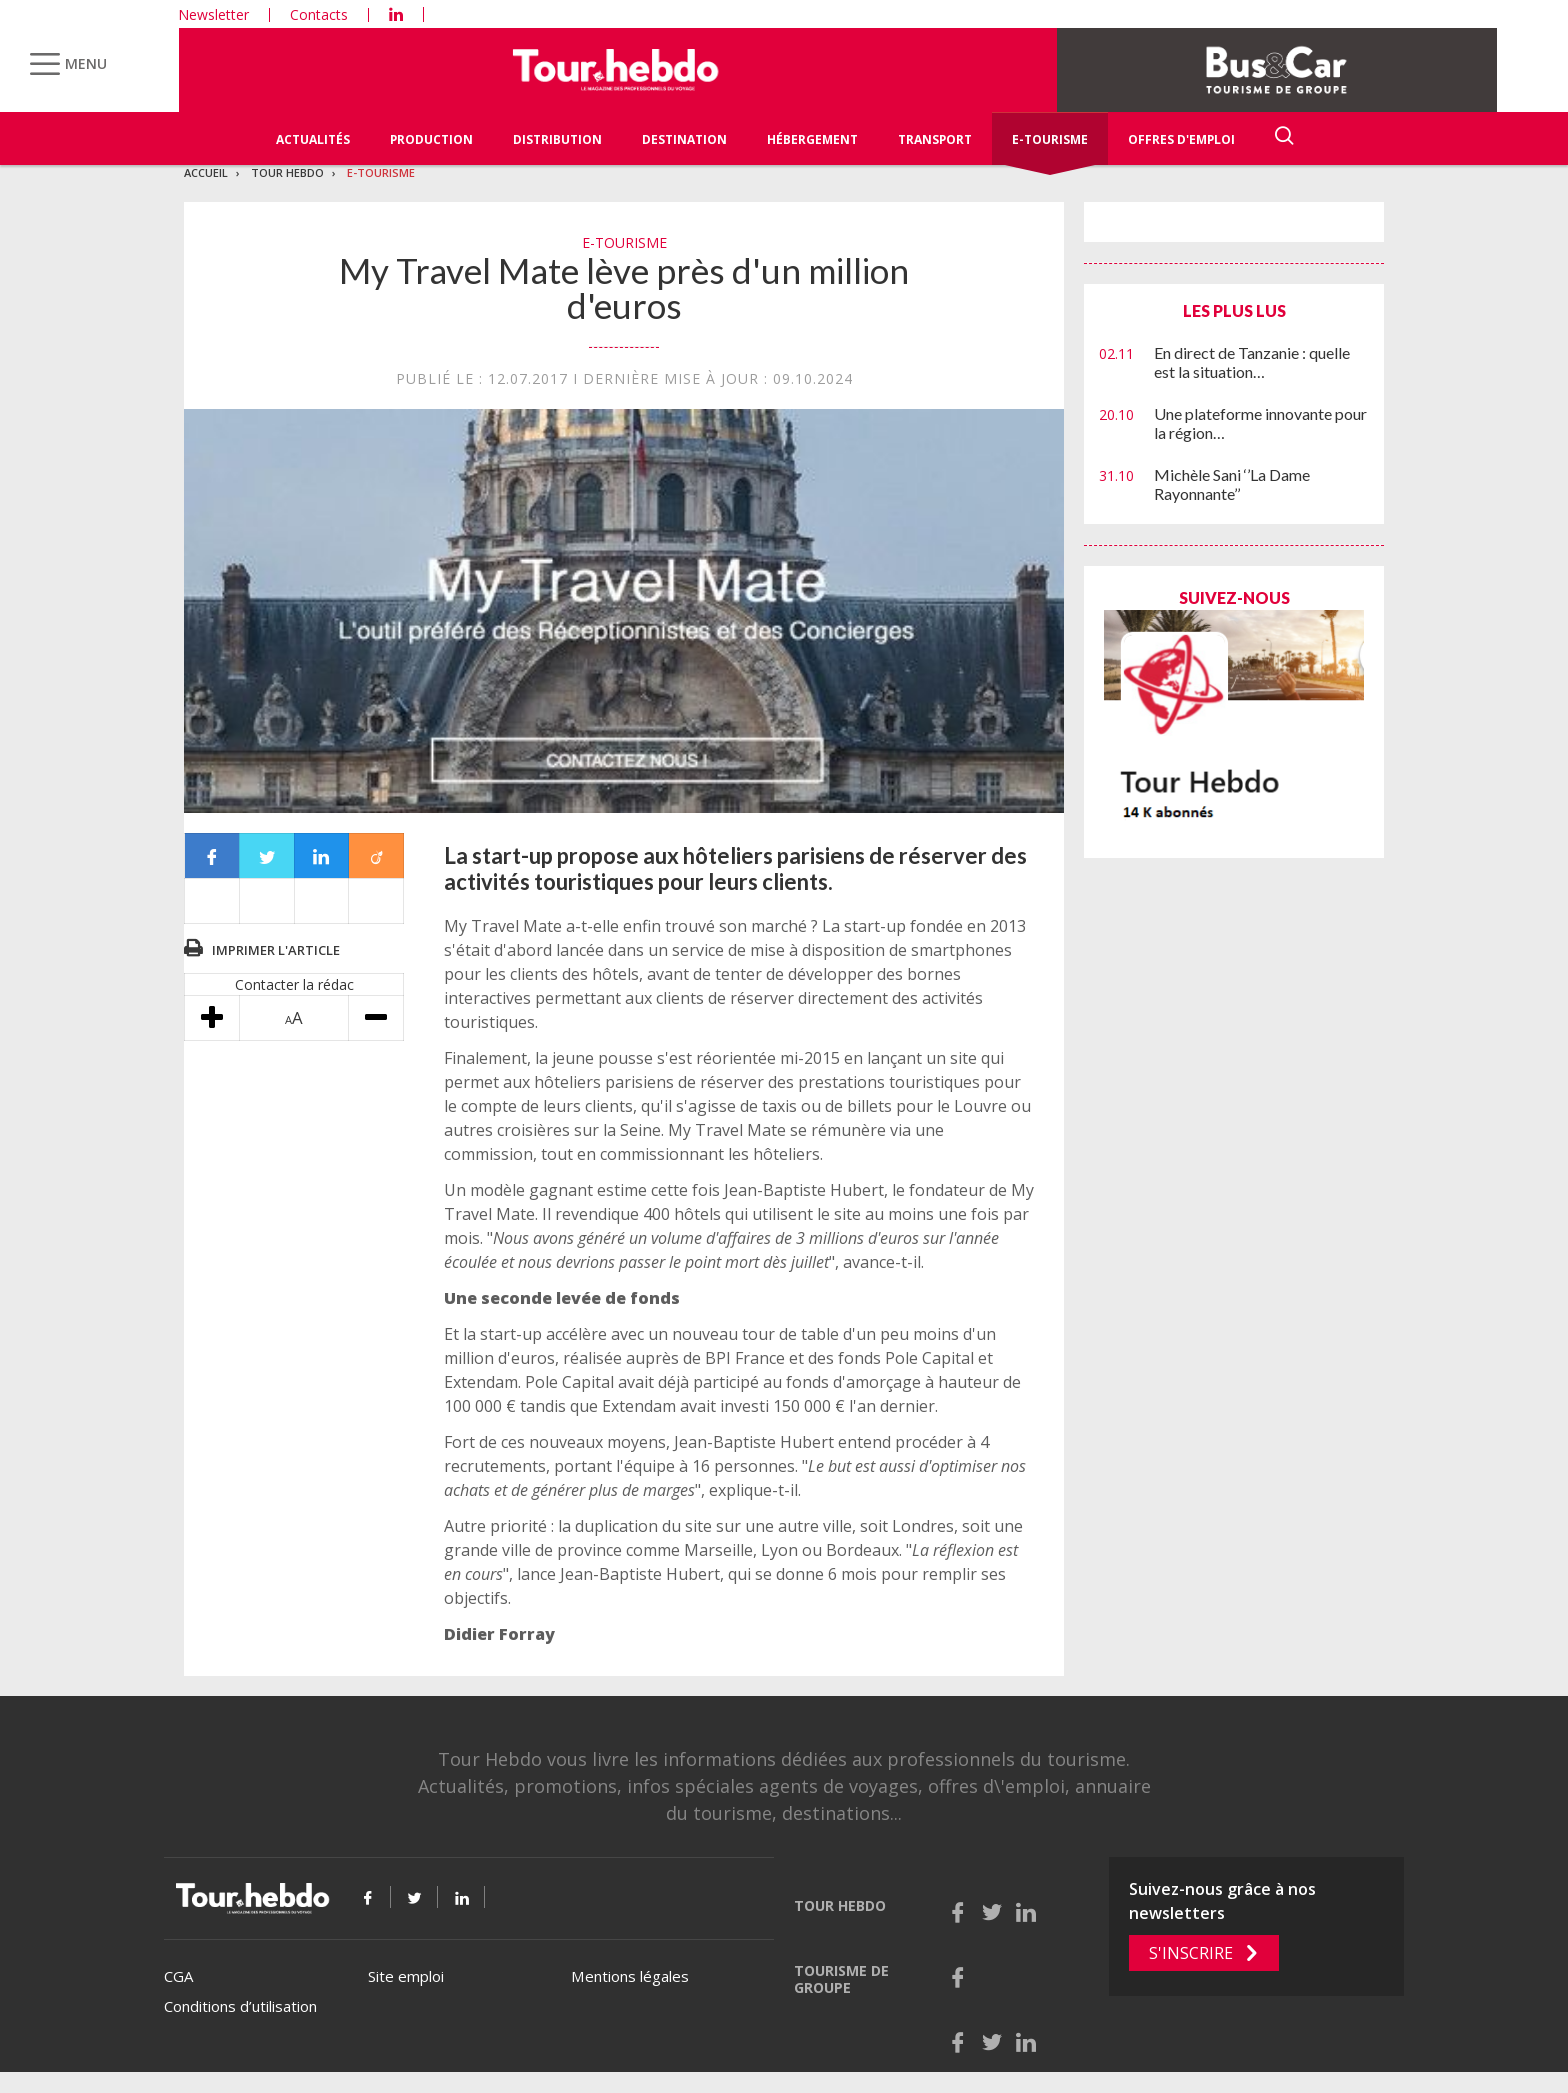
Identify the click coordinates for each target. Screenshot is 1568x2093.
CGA (178, 1976)
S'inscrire (1191, 1953)
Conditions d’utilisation (240, 2006)
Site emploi (406, 1976)
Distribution (557, 139)
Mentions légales (630, 1976)
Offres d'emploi (1181, 139)
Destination (684, 139)
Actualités (313, 139)
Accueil (206, 172)
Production (431, 139)
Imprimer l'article (276, 950)
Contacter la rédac (294, 984)
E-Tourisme (1050, 139)
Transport (935, 139)
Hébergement (812, 139)
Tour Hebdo (287, 172)
